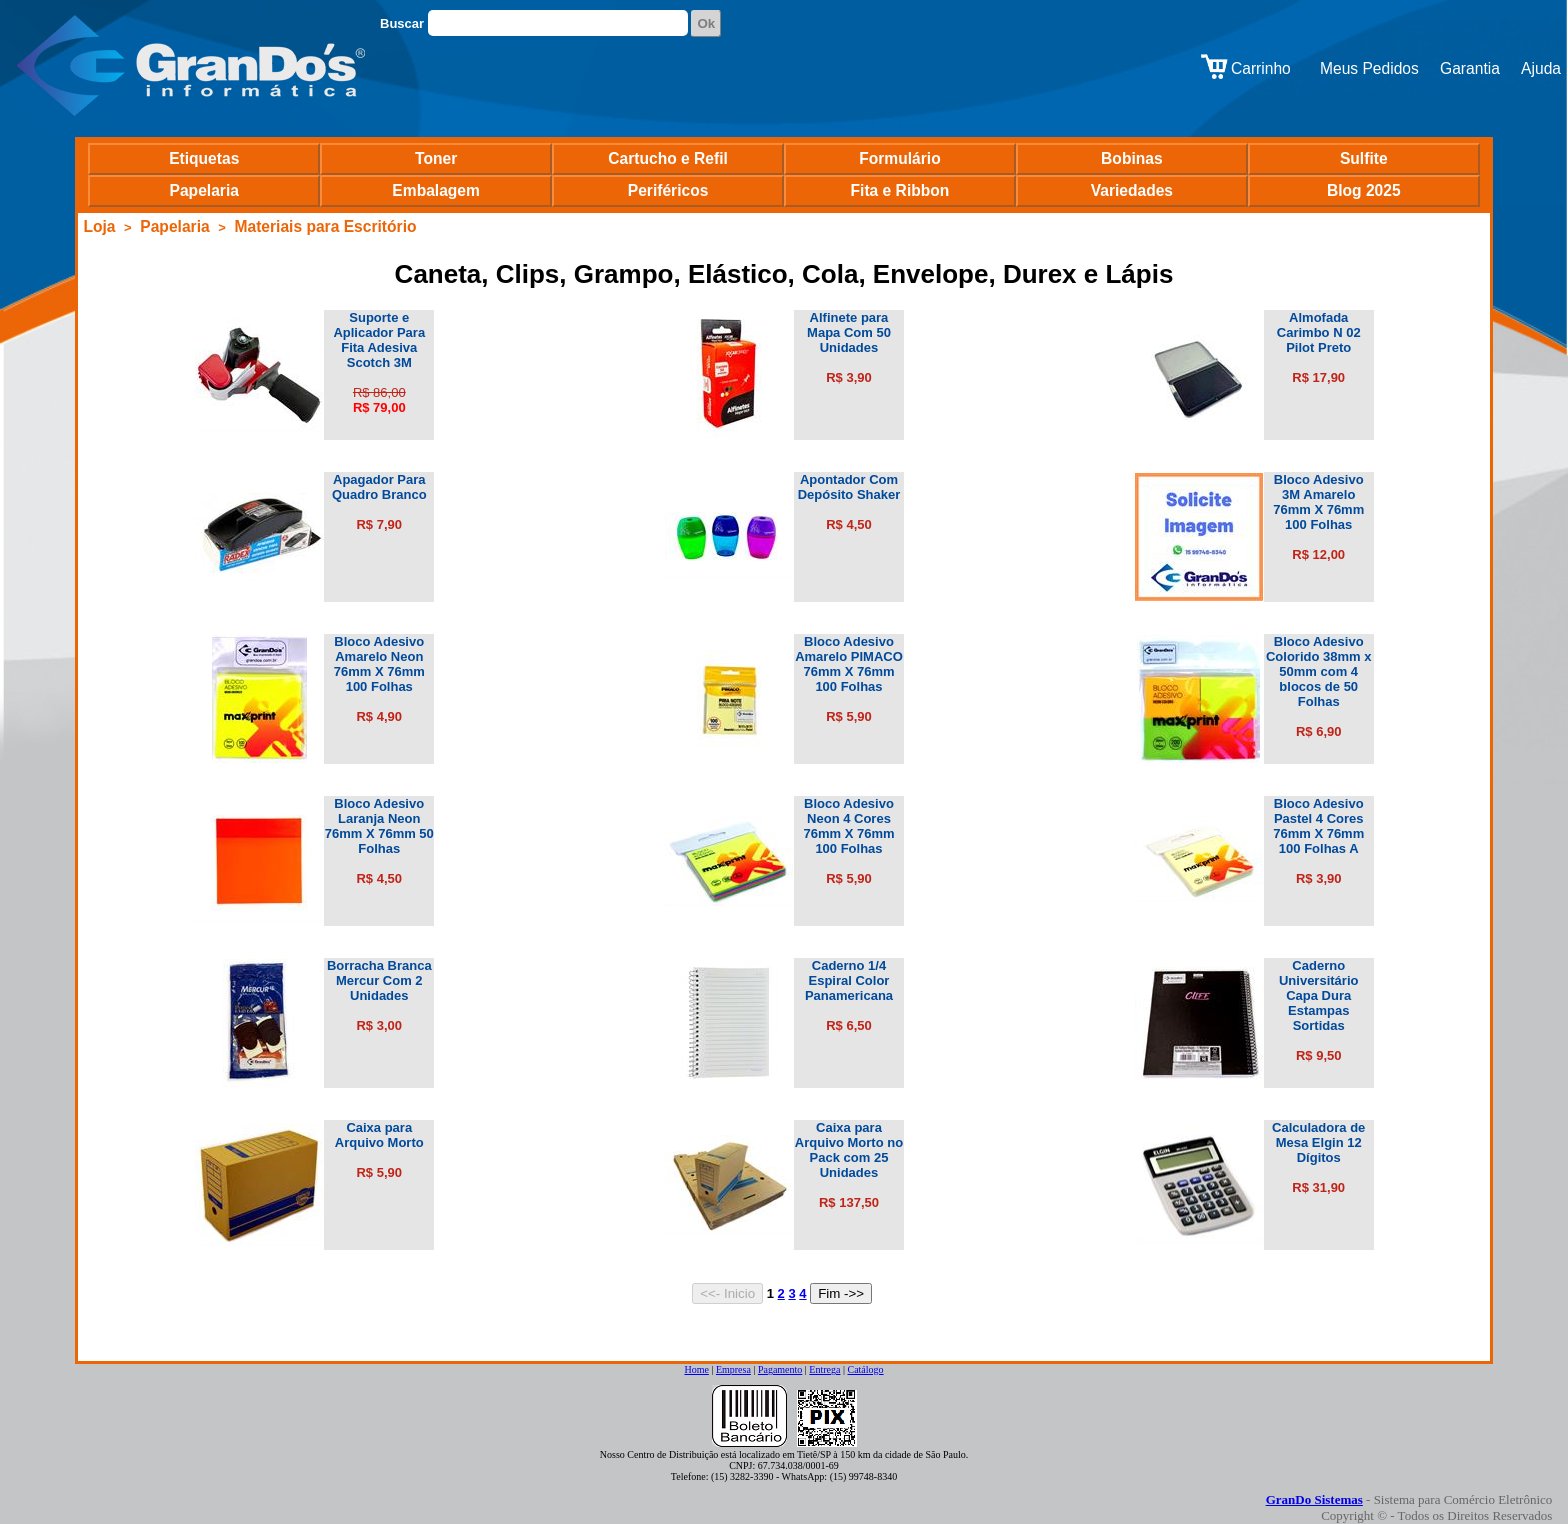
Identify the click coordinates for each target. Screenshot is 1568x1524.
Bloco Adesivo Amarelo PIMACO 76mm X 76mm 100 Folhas (849, 664)
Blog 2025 (1364, 190)
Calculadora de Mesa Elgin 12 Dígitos (1318, 1142)
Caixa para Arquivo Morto (379, 1135)
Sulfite (1364, 158)
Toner (436, 158)
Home (696, 1369)
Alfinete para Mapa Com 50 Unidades (849, 332)
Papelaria (204, 190)
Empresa (733, 1369)
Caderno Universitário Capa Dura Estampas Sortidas (1318, 995)
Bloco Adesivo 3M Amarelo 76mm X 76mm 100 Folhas (1318, 502)
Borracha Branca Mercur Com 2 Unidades (379, 980)
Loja (99, 226)
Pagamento (780, 1369)
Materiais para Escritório (325, 226)
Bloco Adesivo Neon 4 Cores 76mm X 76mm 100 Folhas (848, 826)
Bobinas (1132, 158)
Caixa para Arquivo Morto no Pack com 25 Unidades (849, 1150)
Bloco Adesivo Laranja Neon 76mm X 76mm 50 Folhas (379, 826)
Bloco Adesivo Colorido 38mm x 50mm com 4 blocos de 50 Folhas (1318, 671)
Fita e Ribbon (900, 190)
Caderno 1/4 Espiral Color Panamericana (849, 980)
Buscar (402, 23)
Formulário (899, 158)
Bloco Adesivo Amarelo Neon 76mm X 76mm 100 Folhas (379, 664)
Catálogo (865, 1369)
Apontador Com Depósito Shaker (849, 487)
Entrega (824, 1369)
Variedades (1132, 190)
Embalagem (436, 190)
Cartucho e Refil (668, 158)
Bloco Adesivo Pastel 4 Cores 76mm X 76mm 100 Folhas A (1318, 826)
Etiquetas (204, 158)
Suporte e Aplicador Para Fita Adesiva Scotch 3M (379, 340)
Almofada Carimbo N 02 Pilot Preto (1319, 332)
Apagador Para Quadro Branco (379, 487)
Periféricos (668, 190)
